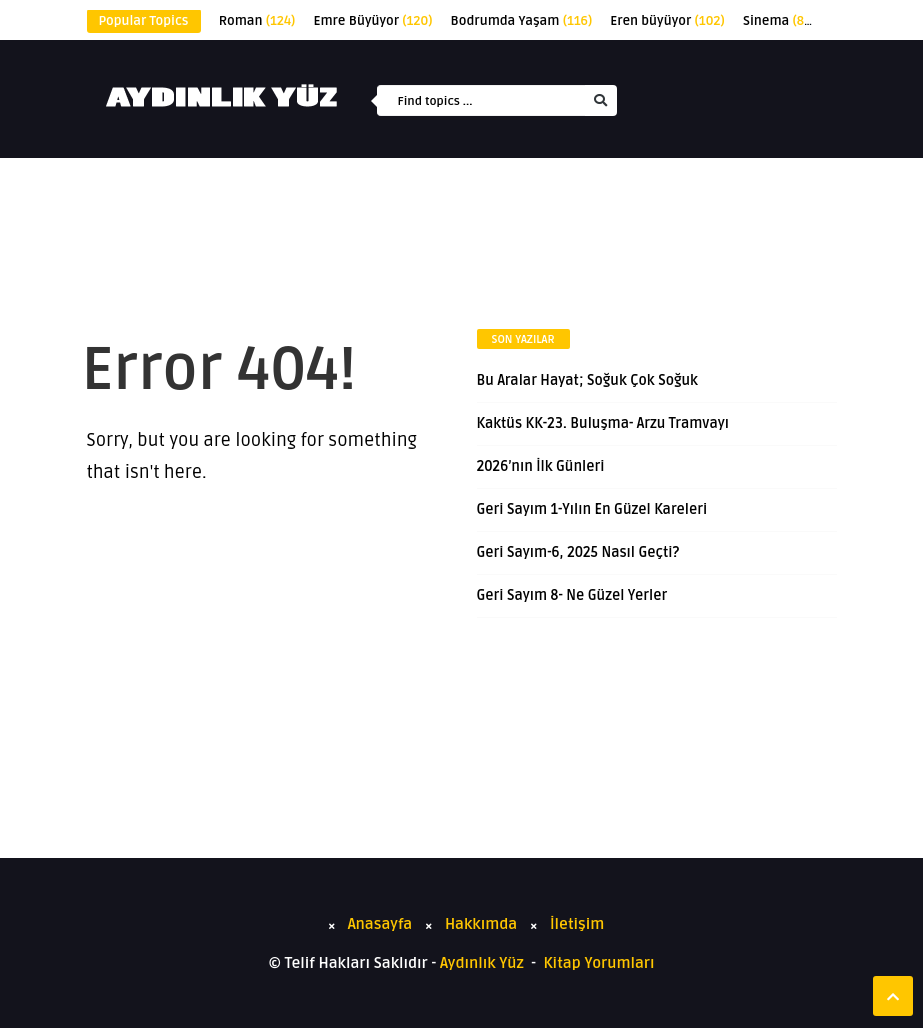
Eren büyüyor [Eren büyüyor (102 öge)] (667, 21)
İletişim (577, 924)
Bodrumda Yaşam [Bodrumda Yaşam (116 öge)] (522, 21)
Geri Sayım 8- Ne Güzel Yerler (572, 595)
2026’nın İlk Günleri (541, 466)
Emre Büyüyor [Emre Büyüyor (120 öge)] (373, 21)
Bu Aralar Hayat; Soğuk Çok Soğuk (587, 380)
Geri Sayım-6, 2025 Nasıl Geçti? (578, 552)
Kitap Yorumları (598, 963)
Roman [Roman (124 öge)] (257, 21)
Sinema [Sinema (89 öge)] (779, 21)
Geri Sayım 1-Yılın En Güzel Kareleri (592, 509)
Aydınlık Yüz (482, 963)
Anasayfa (380, 924)
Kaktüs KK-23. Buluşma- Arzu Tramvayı (603, 423)
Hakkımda (481, 924)
